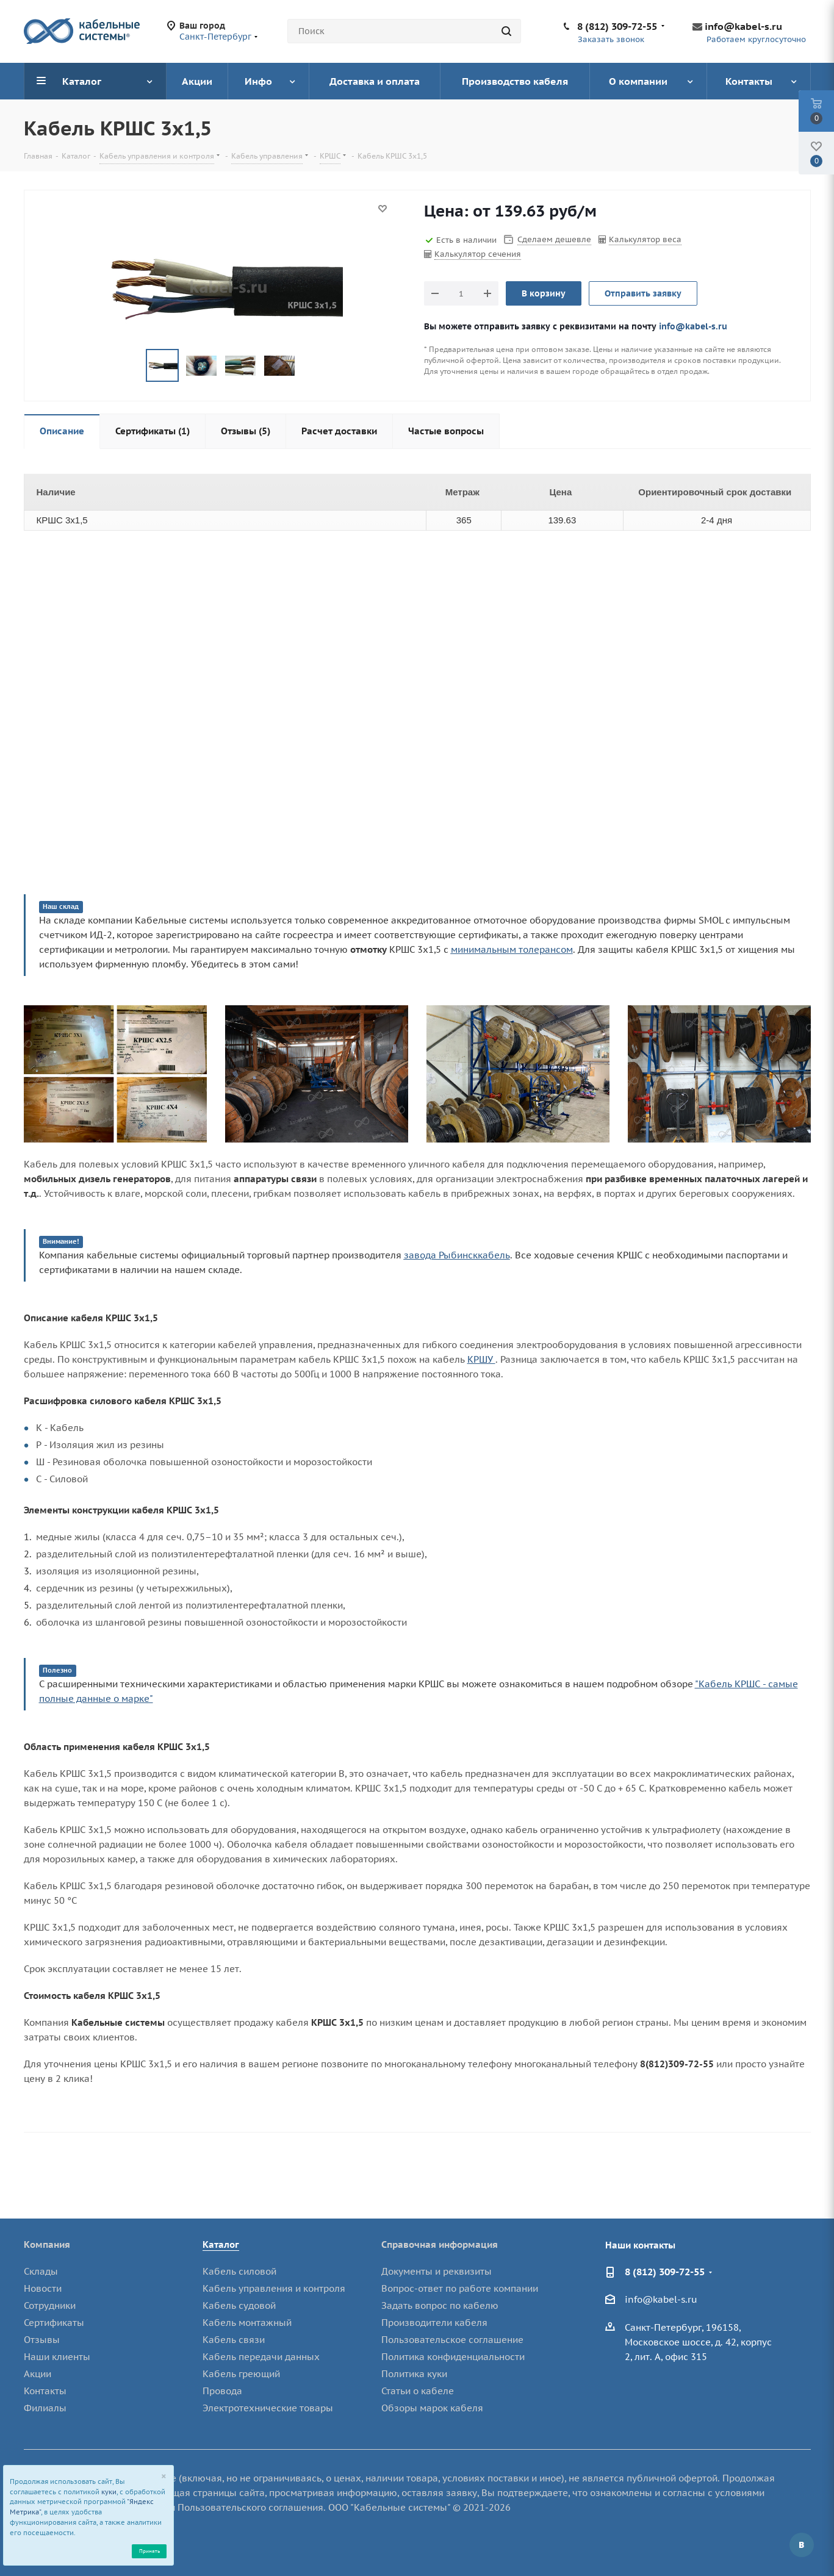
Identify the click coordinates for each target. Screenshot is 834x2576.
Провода (222, 2391)
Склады (41, 2271)
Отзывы (42, 2339)
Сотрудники (50, 2305)
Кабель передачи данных (261, 2357)
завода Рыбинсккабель (457, 1255)
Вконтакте (801, 2545)
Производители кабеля (434, 2322)
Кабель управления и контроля (274, 2288)
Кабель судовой (239, 2305)
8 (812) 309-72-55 (617, 26)
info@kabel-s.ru (743, 26)
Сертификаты (54, 2322)
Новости (43, 2288)
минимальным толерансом (512, 949)
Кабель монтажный (247, 2322)
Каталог (221, 2244)
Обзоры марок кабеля (432, 2408)
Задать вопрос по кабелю (439, 2305)
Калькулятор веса (645, 239)
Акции (37, 2374)
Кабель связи (234, 2339)
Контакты (45, 2391)
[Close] (164, 2476)
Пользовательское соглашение (452, 2339)
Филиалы (45, 2408)
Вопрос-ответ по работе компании (459, 2288)
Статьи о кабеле (417, 2391)
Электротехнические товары (268, 2408)
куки (109, 2492)
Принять (149, 2550)
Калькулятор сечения (477, 254)
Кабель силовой (239, 2271)
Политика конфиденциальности (453, 2357)
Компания (47, 2244)
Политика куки (414, 2374)
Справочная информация (439, 2244)
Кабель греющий (241, 2374)
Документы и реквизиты (436, 2271)
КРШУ (481, 1359)
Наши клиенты (57, 2357)
